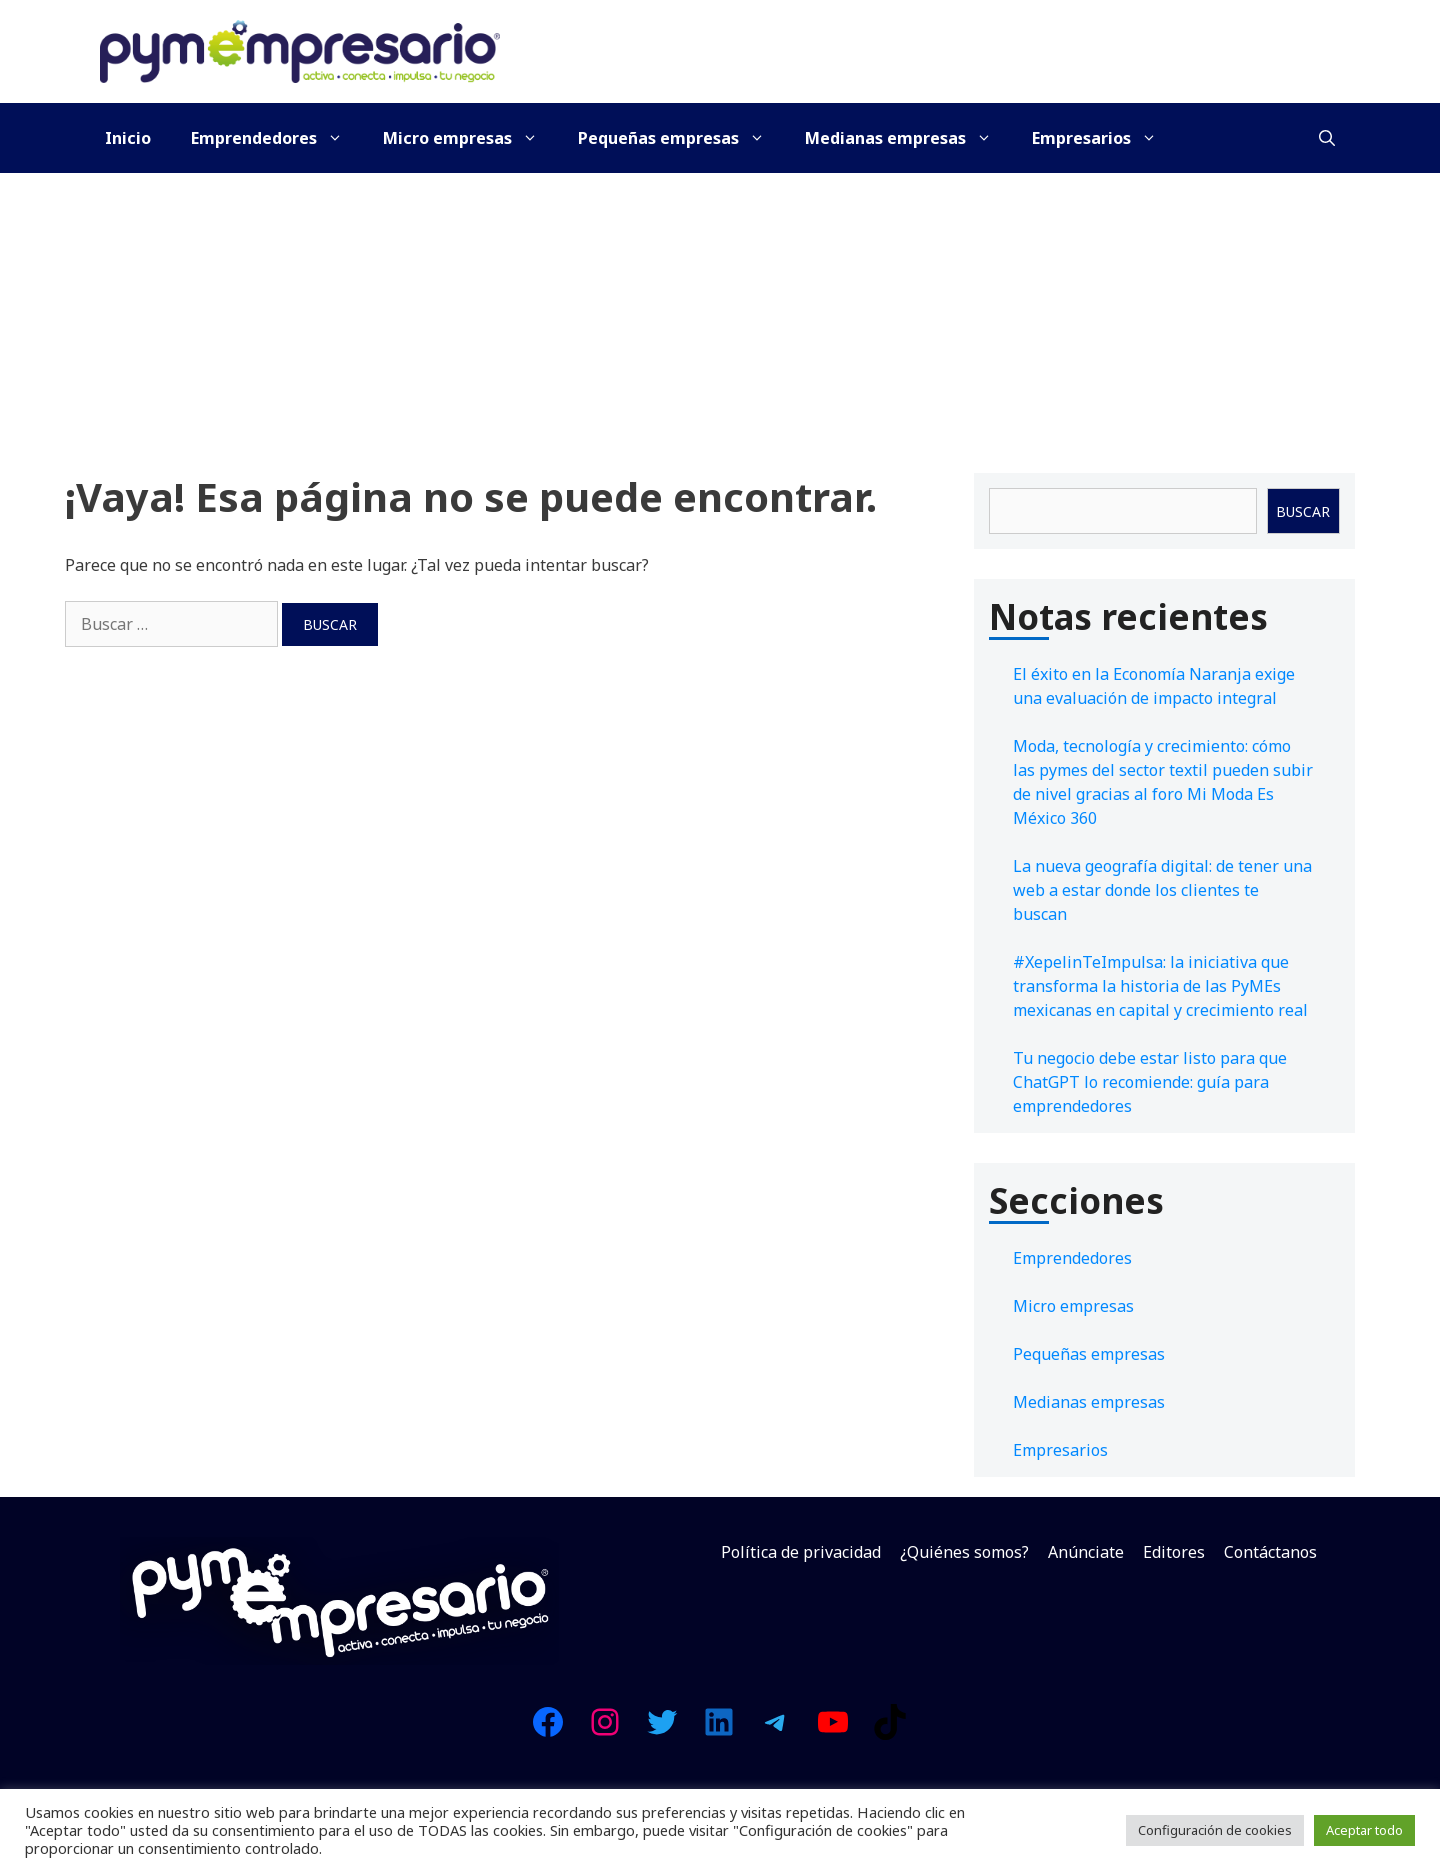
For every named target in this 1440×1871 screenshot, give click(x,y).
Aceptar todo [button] (1364, 1830)
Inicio (128, 138)
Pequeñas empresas (681, 138)
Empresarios (1104, 138)
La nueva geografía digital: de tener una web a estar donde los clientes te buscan (1162, 890)
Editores (1174, 1552)
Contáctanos (1270, 1552)
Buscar (1303, 511)
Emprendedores (277, 138)
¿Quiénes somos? (964, 1552)
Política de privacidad (801, 1552)
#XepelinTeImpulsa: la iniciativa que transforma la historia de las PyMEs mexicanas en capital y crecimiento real (1160, 986)
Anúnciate (1086, 1552)
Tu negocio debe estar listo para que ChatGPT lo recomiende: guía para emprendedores (1150, 1082)
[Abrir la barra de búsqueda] (1327, 138)
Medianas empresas (908, 138)
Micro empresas (470, 138)
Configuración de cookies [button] (1215, 1830)
